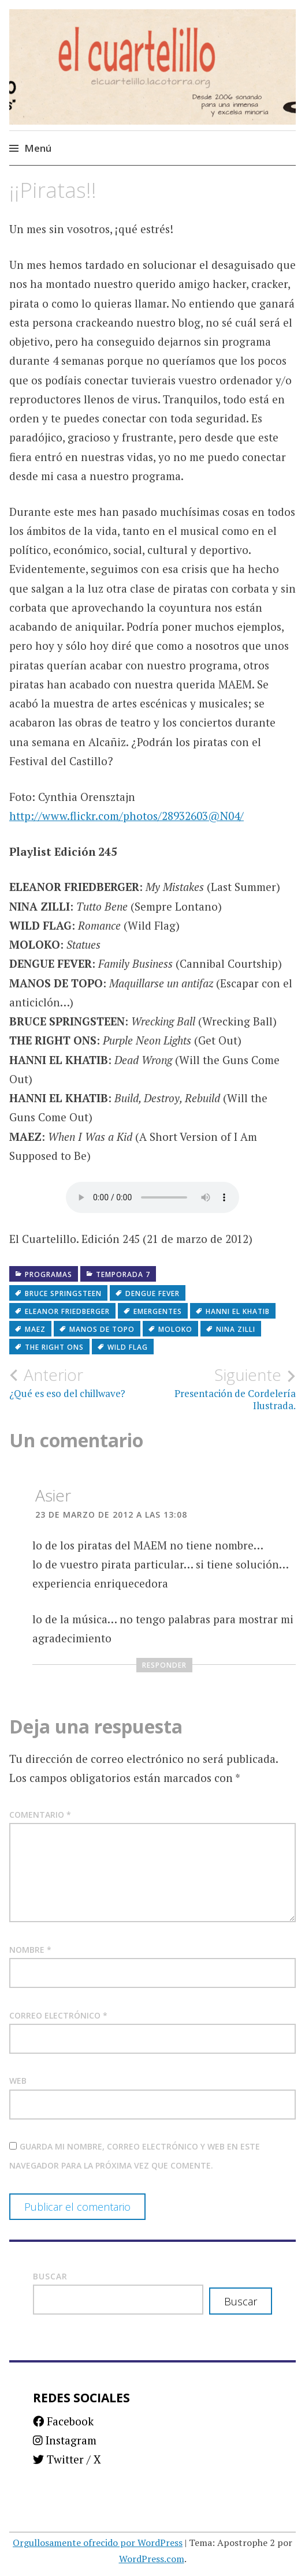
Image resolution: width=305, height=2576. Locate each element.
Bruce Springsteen (63, 1293)
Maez (35, 1329)
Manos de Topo (102, 1329)
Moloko (175, 1329)
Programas (48, 1274)
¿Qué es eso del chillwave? (80, 1382)
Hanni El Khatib (238, 1311)
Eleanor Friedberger (67, 1311)
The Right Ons (54, 1347)
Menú (37, 148)
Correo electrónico (58, 2015)
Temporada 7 (123, 1274)
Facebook (63, 2421)
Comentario (40, 1814)
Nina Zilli (235, 1329)
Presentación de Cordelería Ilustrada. (224, 1388)
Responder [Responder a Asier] (164, 1665)
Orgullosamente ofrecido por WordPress (98, 2542)
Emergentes (157, 1311)
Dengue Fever (152, 1293)
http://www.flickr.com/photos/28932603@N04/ (126, 815)
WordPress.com (151, 2558)
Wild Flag (127, 1347)
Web (18, 2080)
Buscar (50, 2276)
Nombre (30, 1949)
